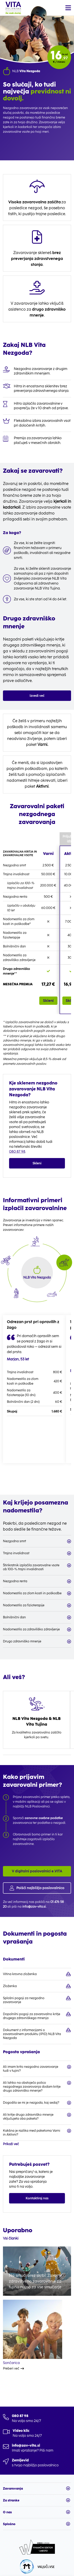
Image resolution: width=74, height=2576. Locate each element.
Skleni (48, 1000)
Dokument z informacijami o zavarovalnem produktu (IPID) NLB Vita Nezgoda (32, 2034)
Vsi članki (10, 2238)
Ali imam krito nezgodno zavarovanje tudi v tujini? (30, 2069)
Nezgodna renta (15, 1581)
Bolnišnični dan (14, 1617)
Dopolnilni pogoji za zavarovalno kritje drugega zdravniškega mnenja (31, 2016)
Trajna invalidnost (16, 1553)
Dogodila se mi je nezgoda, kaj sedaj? (31, 2102)
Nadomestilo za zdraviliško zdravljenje (31, 1629)
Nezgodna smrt (14, 1541)
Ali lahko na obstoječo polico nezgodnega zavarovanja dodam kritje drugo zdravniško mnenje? (32, 2086)
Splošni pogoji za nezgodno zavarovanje (23, 2000)
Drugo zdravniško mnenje (22, 1641)
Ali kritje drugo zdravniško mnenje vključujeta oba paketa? (28, 2116)
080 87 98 (17, 1151)
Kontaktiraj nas (37, 2198)
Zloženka (10, 1986)
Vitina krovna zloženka (20, 1974)
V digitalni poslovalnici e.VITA (37, 1871)
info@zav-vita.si (34, 1906)
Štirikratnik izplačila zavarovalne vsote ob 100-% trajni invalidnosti (31, 1567)
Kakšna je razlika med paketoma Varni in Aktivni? (31, 2132)
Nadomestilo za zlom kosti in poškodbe (32, 1593)
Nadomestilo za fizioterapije (23, 1605)
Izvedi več (37, 696)
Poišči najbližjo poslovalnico (37, 1888)
